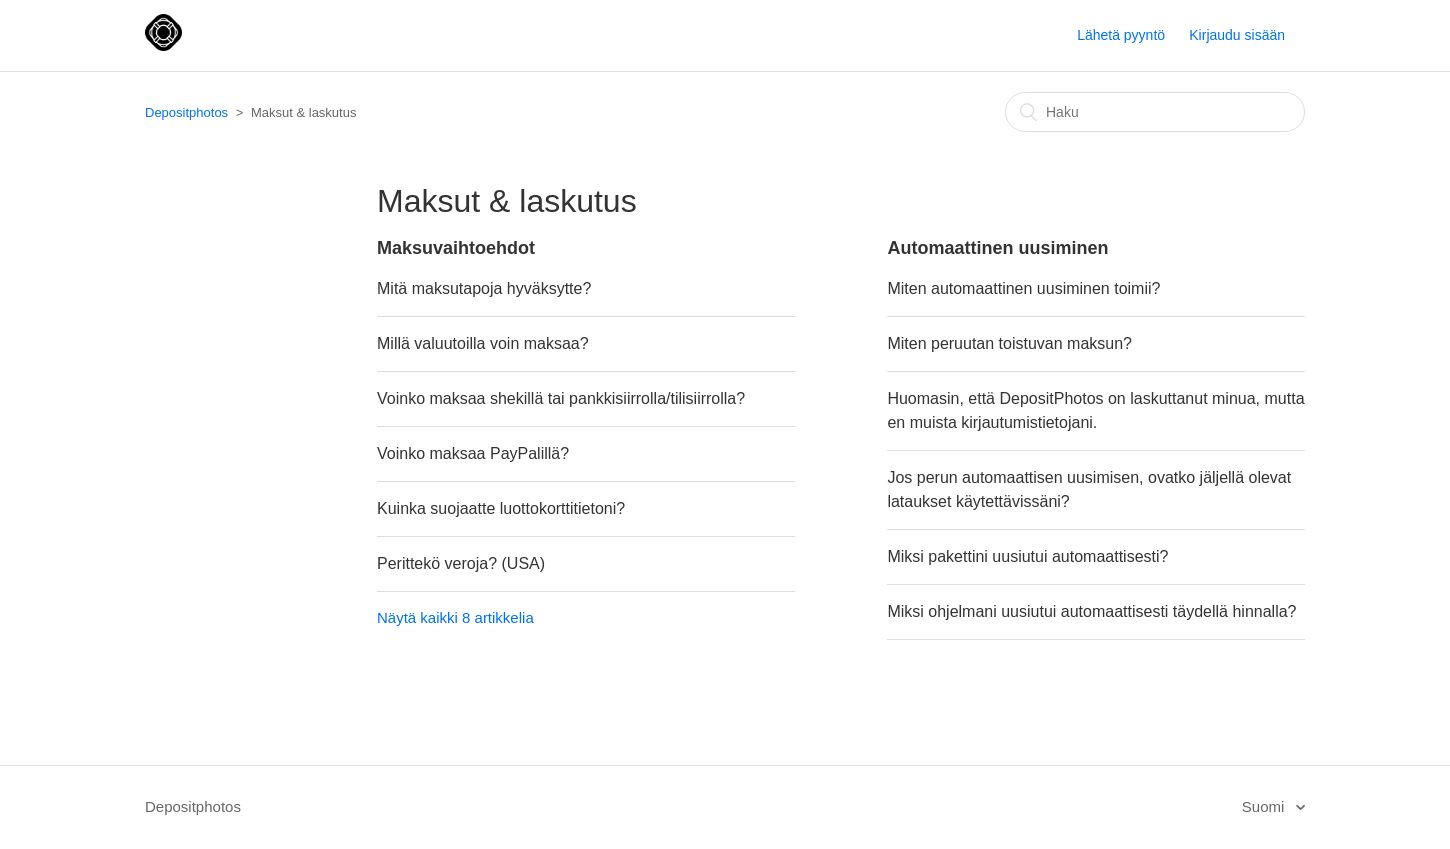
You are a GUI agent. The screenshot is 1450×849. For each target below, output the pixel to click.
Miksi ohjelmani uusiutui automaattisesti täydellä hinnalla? (1091, 611)
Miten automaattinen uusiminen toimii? (1023, 288)
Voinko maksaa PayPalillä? (473, 453)
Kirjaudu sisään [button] (1237, 35)
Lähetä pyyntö (1121, 35)
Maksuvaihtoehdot (456, 248)
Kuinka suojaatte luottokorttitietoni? (501, 508)
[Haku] (1155, 112)
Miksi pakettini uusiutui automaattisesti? (1027, 556)
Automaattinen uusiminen (997, 248)
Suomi (1265, 806)
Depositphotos (186, 112)
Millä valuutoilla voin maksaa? (483, 343)
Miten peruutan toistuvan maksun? (1009, 343)
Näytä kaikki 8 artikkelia (455, 617)
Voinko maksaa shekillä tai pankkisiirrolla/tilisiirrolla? (561, 398)
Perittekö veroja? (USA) (461, 563)
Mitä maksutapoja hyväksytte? (484, 288)
